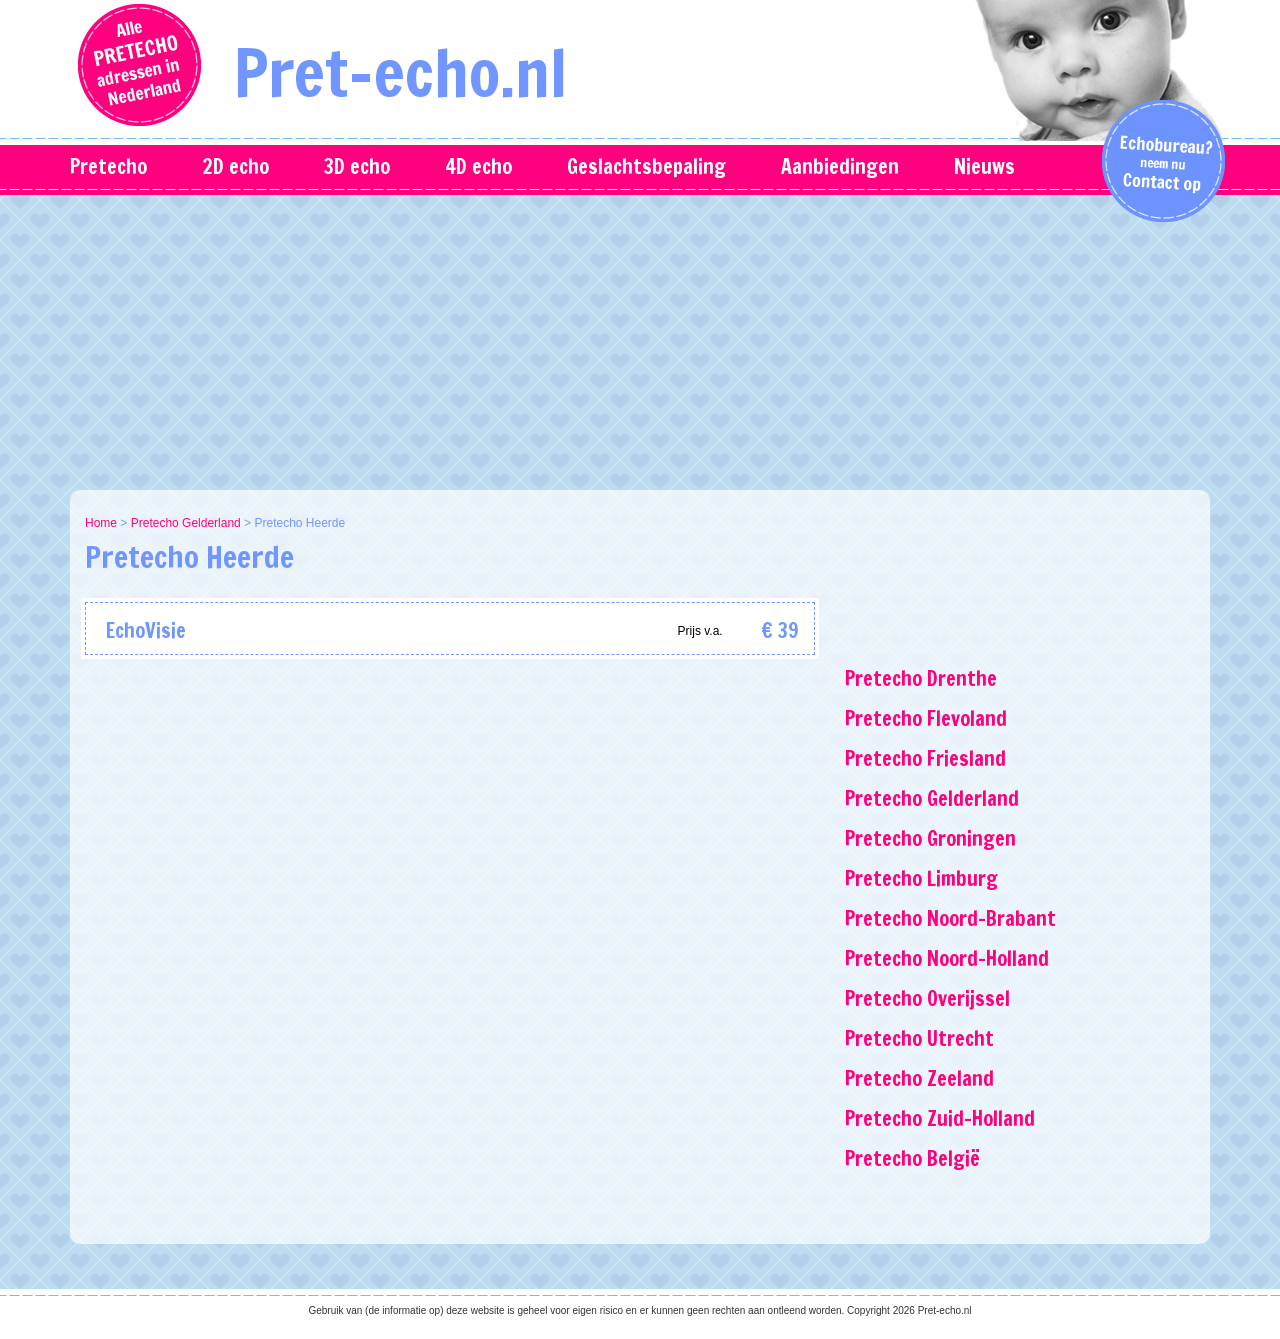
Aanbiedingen (840, 166)
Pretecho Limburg (921, 878)
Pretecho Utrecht (919, 1038)
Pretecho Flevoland (926, 718)
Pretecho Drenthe (921, 678)
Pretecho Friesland (925, 758)
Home (101, 523)
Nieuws (984, 166)
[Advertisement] (640, 340)
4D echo (478, 166)
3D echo (357, 166)
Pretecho (108, 166)
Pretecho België (912, 1158)
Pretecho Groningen (930, 838)
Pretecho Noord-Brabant (950, 918)
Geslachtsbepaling (646, 166)
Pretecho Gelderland (186, 523)
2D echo (235, 166)
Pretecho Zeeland (919, 1078)
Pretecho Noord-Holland (947, 958)
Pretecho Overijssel (927, 998)
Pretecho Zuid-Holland (940, 1118)
